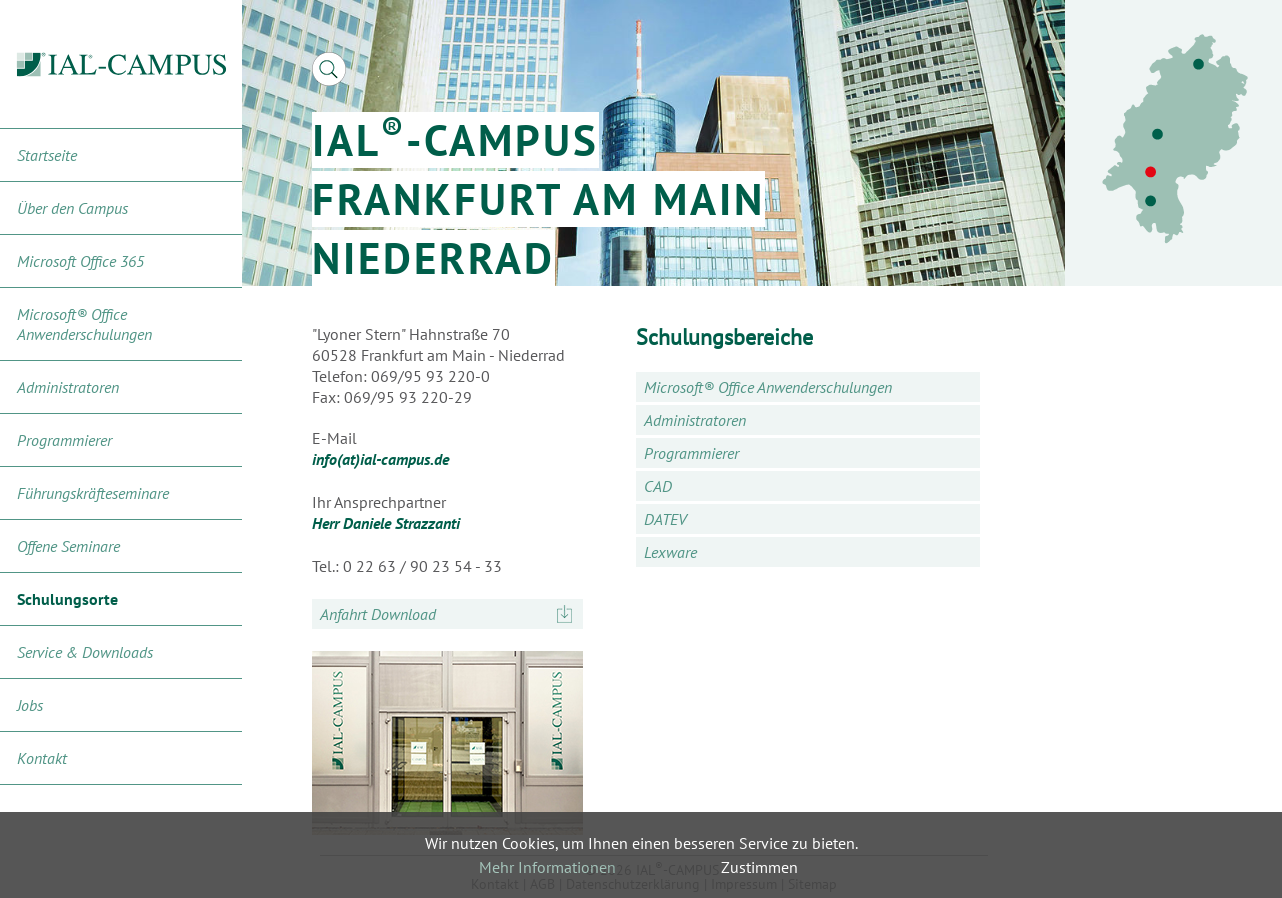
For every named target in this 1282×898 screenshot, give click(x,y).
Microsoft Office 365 (80, 261)
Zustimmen (759, 867)
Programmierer (64, 440)
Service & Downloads (85, 652)
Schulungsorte (67, 599)
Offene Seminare (68, 546)
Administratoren (68, 387)
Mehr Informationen (547, 867)
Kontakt (42, 758)
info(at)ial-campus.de (380, 459)
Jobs (30, 705)
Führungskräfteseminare (93, 493)
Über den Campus (72, 208)
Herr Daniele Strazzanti (386, 523)
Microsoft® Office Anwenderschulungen (84, 324)
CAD (658, 486)
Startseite (47, 155)
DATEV (665, 519)
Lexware (670, 552)
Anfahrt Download (378, 614)
